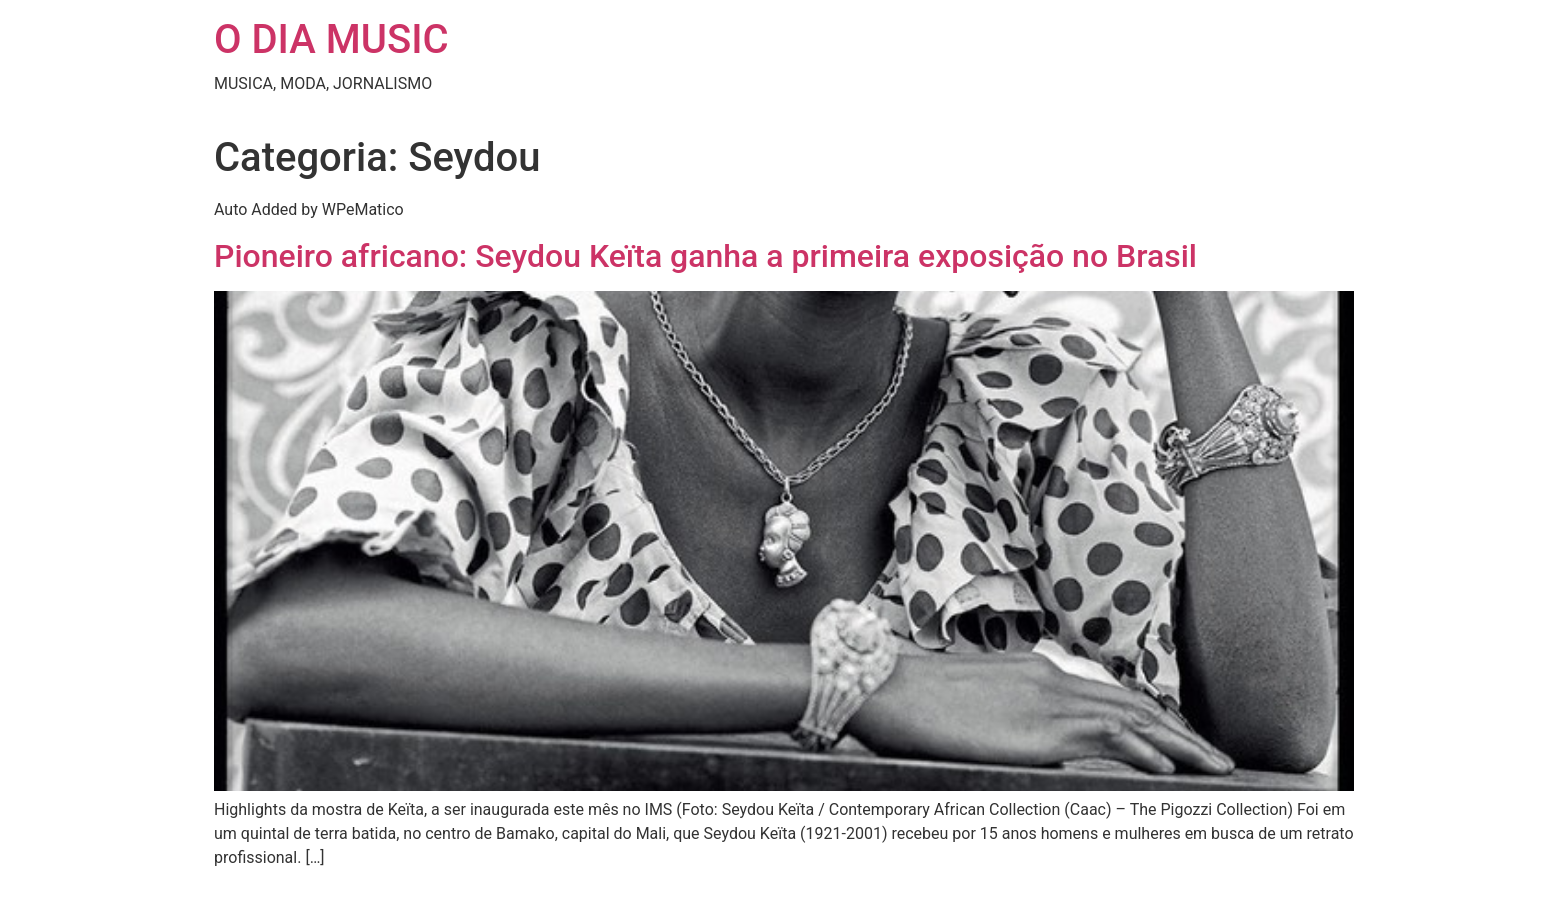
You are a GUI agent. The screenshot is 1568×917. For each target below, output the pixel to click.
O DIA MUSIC (331, 39)
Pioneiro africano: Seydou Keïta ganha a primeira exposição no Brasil (705, 256)
